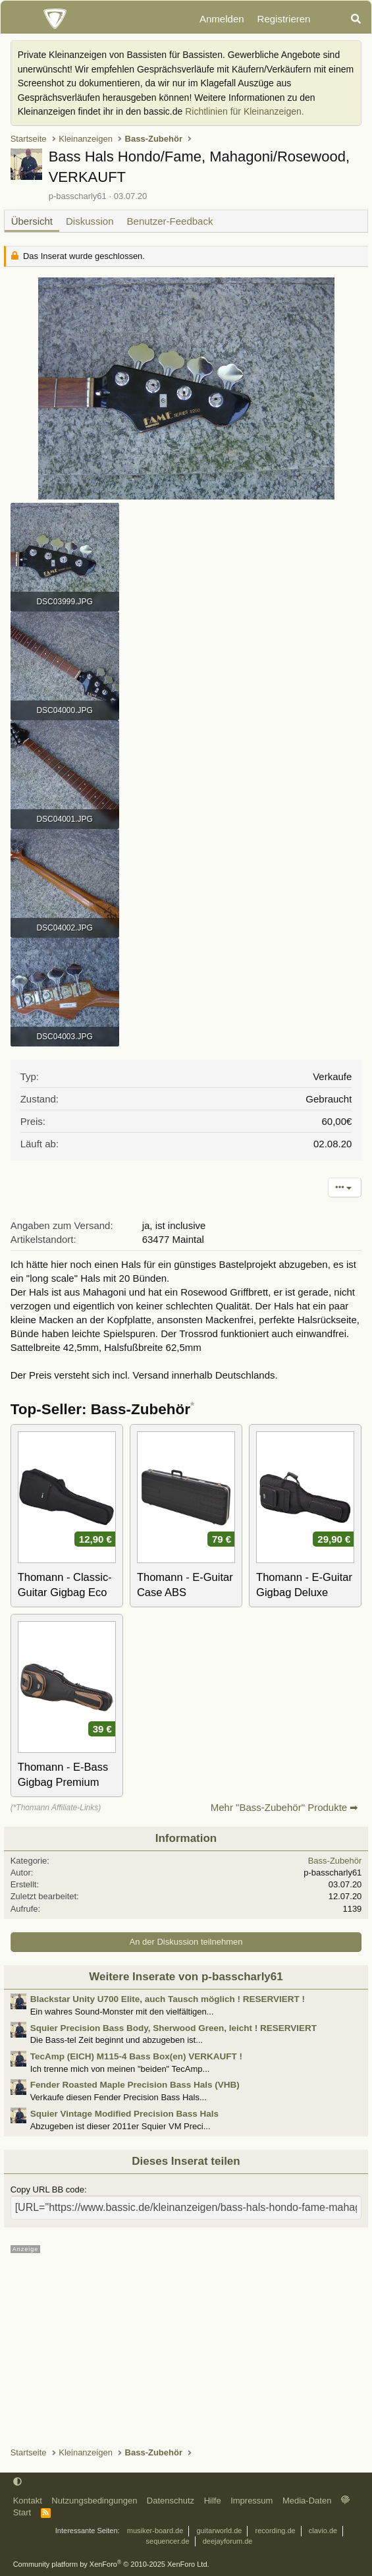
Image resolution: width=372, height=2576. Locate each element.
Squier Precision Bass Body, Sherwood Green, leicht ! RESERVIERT (173, 2028)
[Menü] (17, 19)
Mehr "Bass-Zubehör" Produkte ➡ (285, 1807)
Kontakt (27, 2500)
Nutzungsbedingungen (94, 2500)
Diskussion (90, 221)
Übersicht (32, 221)
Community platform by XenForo (111, 2564)
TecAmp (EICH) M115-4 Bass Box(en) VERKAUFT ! (136, 2056)
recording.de (275, 2530)
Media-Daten (306, 2500)
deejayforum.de (228, 2541)
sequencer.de (168, 2541)
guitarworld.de (219, 2530)
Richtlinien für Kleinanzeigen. (244, 111)
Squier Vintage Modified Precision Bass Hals (124, 2114)
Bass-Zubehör (335, 1861)
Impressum (251, 2500)
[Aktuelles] (329, 19)
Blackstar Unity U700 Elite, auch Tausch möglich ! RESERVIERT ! (167, 1999)
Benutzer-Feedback (170, 221)
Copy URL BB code (47, 2189)
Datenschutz (170, 2500)
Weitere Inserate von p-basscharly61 (186, 1976)
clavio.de (323, 2530)
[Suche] (356, 19)
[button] (17, 2482)
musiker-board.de (155, 2530)
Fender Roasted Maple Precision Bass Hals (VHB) (135, 2085)
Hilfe (212, 2500)
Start (22, 2512)
